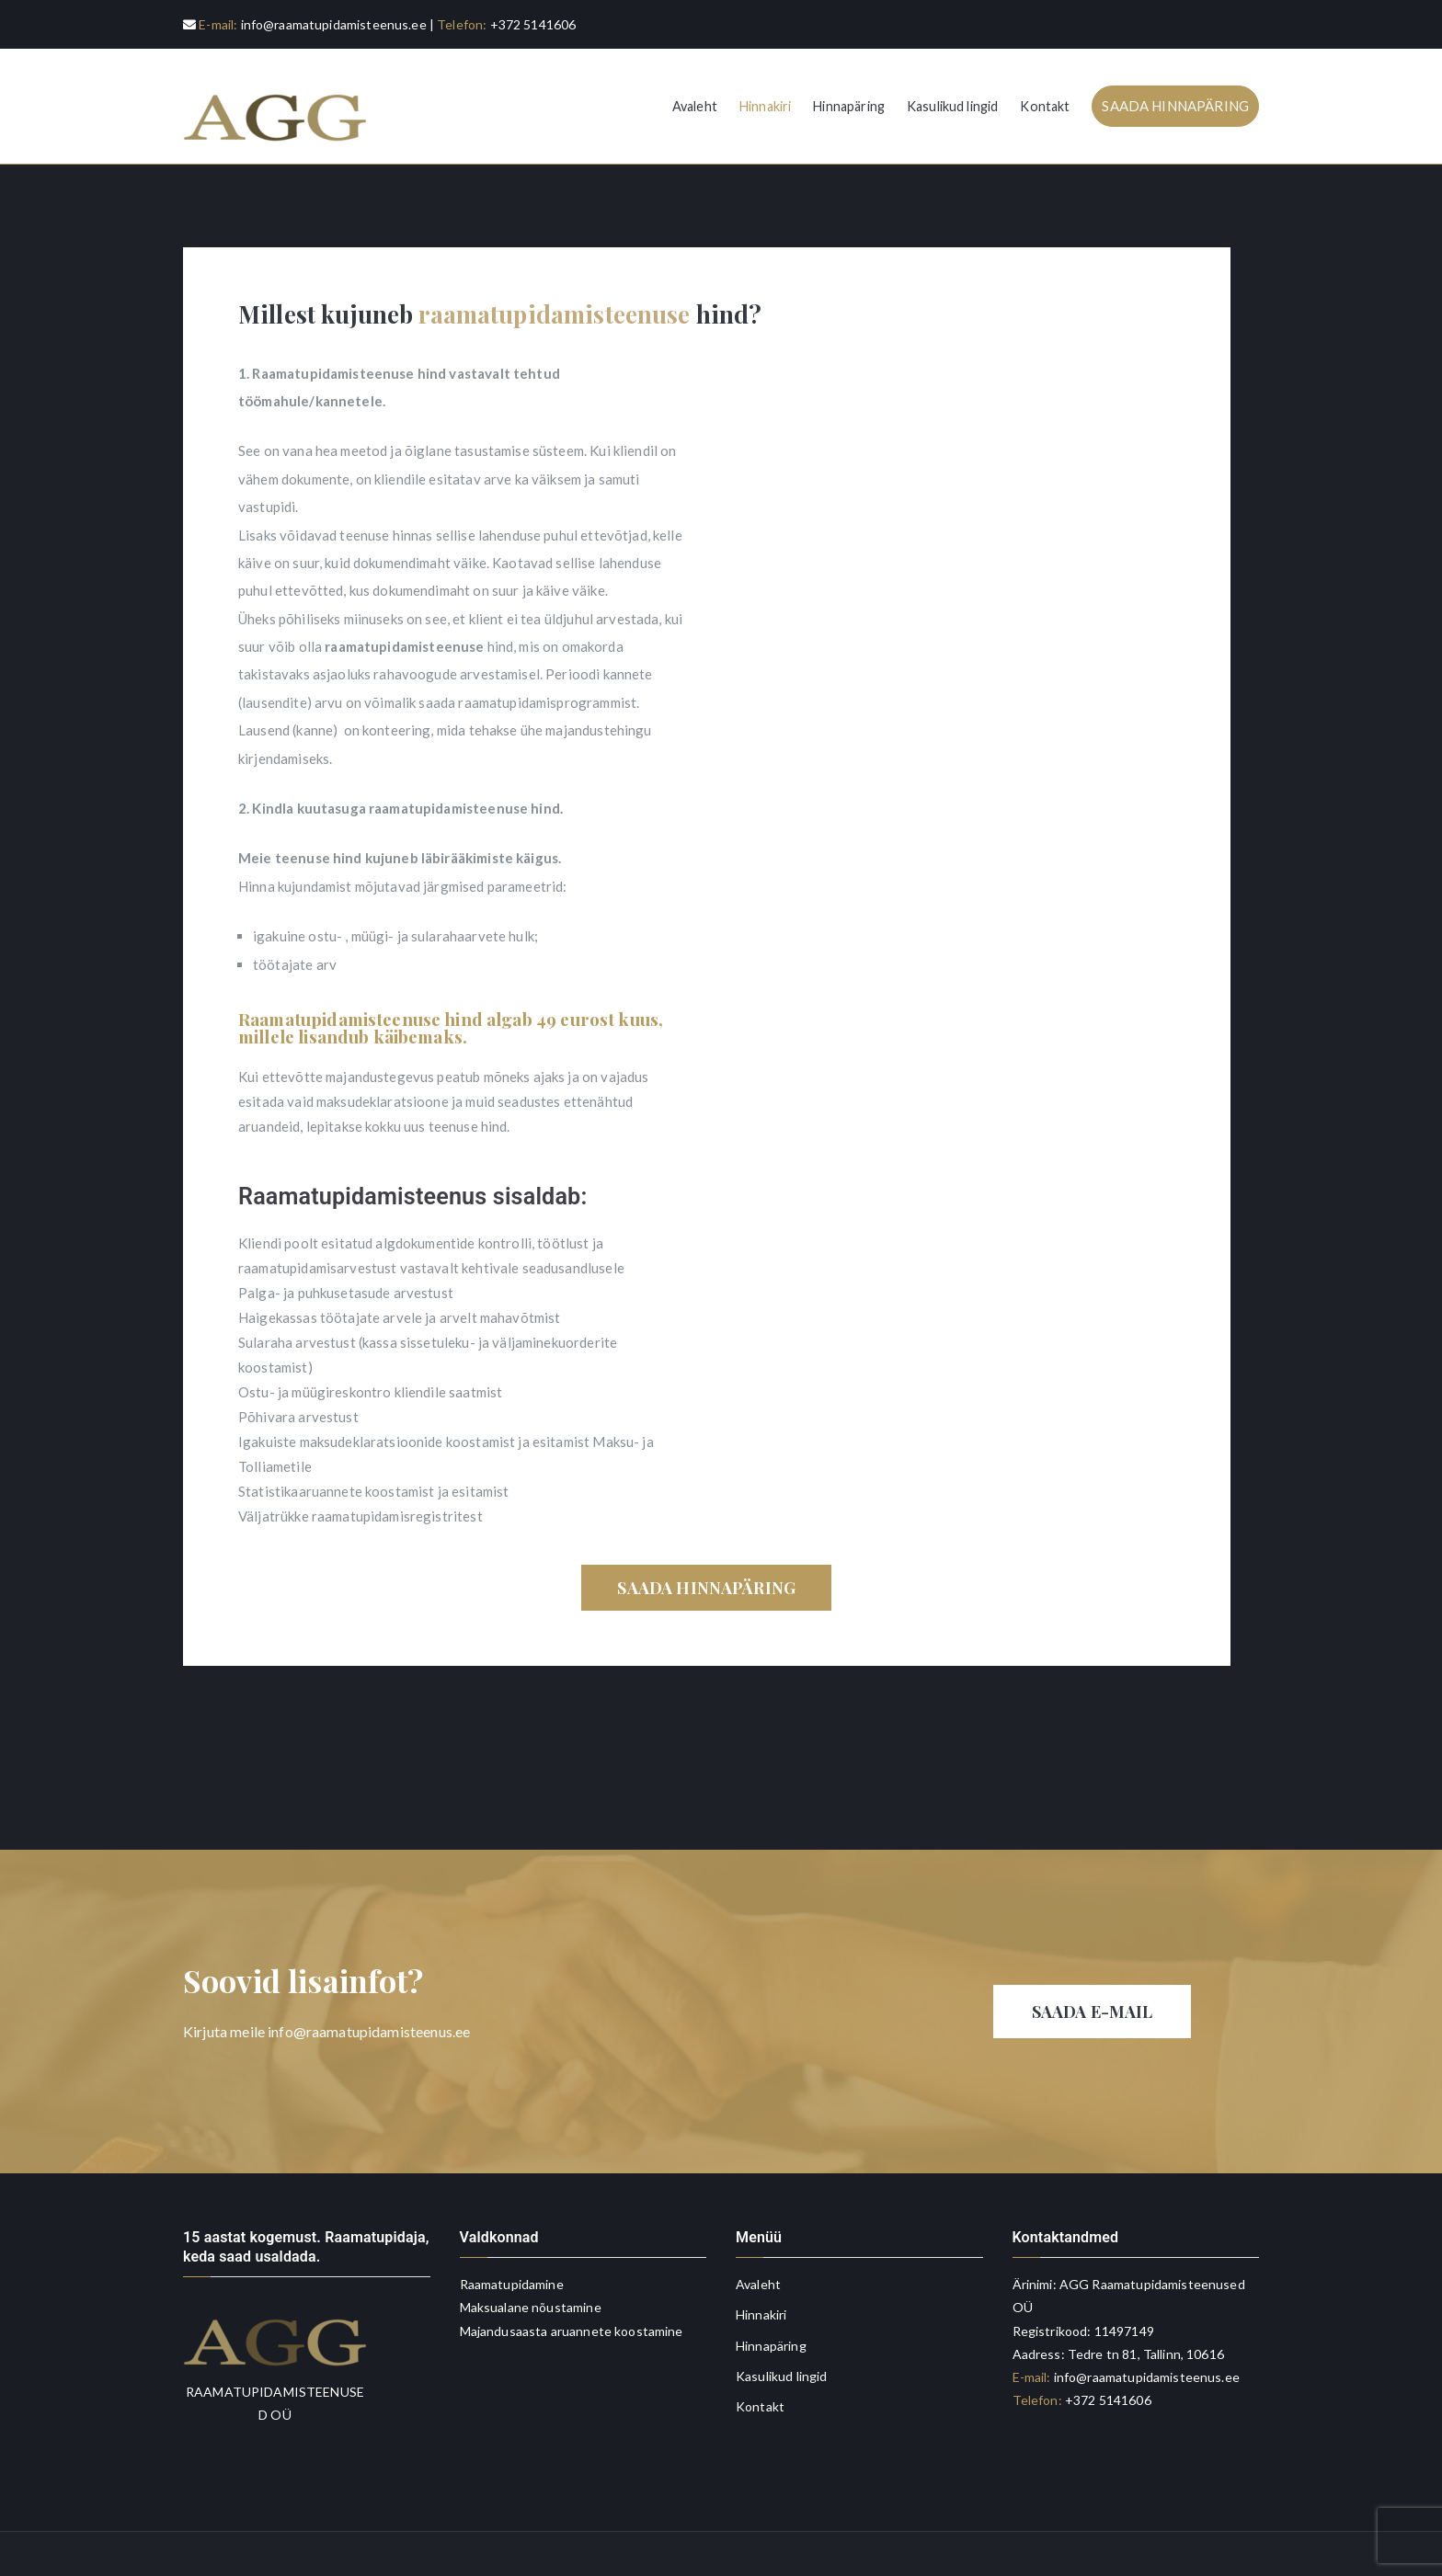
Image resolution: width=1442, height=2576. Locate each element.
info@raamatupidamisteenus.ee (334, 24)
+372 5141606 (533, 24)
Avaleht (694, 106)
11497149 (1124, 2331)
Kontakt (1045, 106)
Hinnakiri (765, 106)
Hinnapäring (849, 106)
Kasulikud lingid (952, 106)
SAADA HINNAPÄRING (1175, 105)
